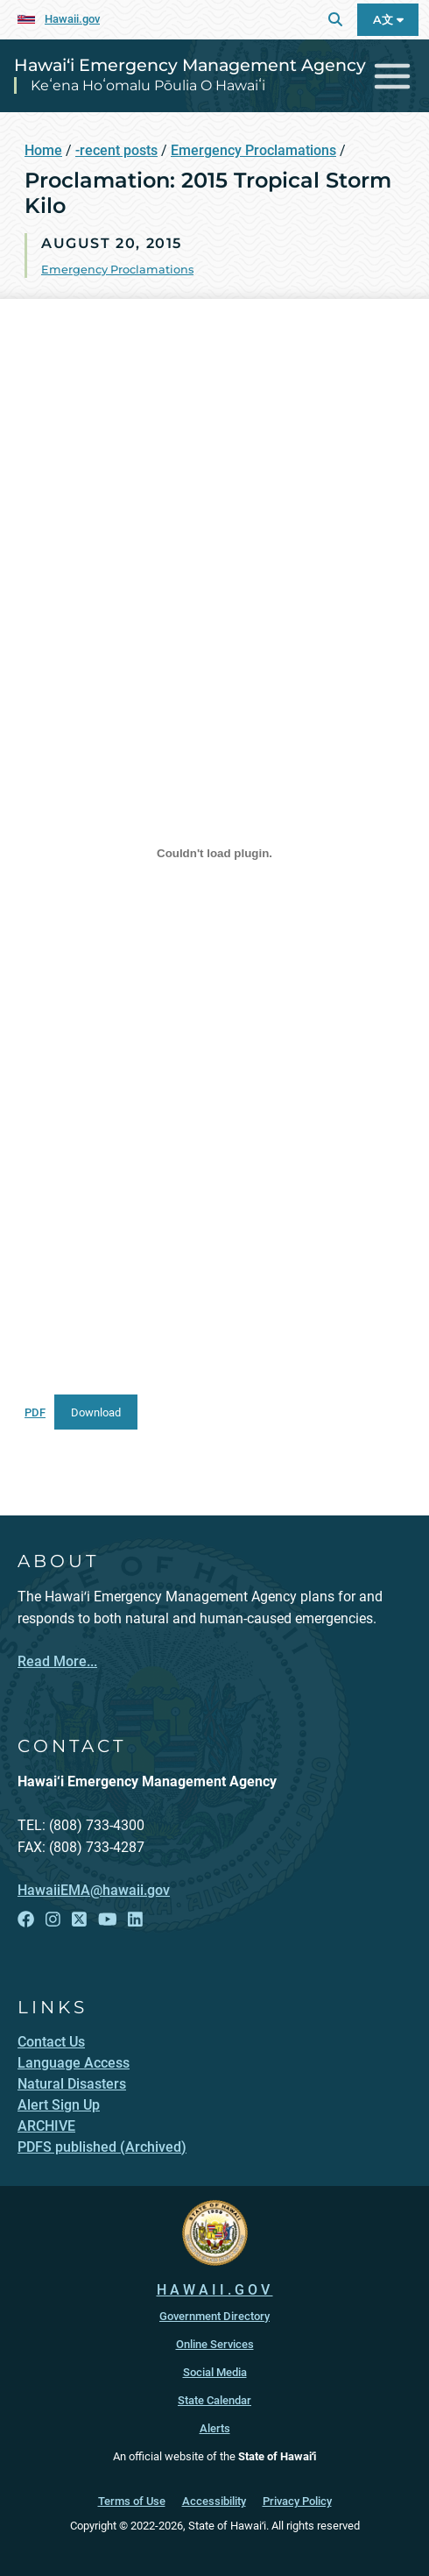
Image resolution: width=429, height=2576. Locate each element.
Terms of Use (131, 2501)
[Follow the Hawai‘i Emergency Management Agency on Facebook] (26, 1920)
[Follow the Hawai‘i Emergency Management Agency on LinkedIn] (135, 1920)
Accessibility (214, 2501)
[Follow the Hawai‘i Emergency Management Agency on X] (79, 1920)
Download (96, 1412)
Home (43, 150)
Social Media (215, 2372)
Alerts (215, 2428)
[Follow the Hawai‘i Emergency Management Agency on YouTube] (107, 1920)
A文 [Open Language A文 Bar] (388, 19)
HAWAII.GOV (215, 2289)
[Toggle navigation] (392, 75)
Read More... (57, 1661)
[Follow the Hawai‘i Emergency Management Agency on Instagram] (53, 1920)
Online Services (215, 2344)
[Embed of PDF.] (214, 853)
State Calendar (214, 2400)
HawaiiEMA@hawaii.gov (94, 1890)
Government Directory (214, 2316)
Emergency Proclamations (253, 150)
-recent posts (116, 150)
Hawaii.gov (72, 18)
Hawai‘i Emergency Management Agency (190, 64)
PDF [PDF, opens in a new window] (35, 1412)
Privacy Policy (297, 2501)
